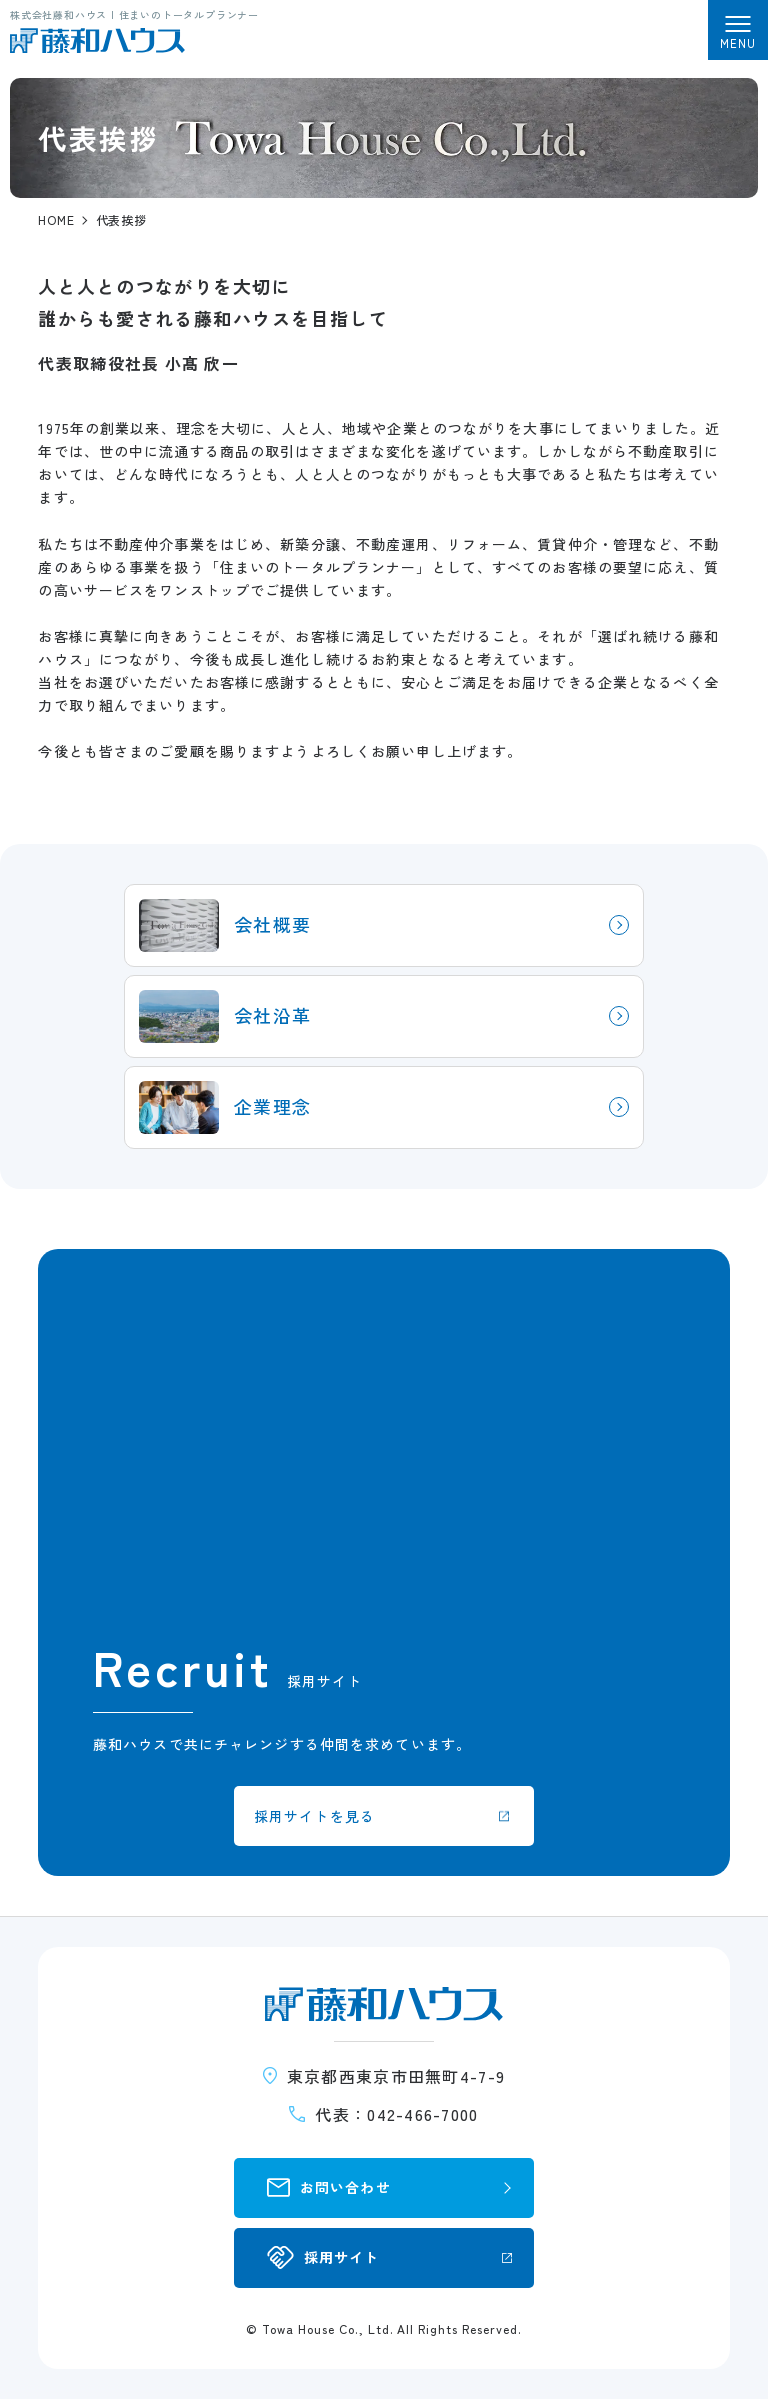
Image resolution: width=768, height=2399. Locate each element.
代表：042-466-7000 (396, 2114)
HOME (56, 219)
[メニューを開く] (738, 30)
